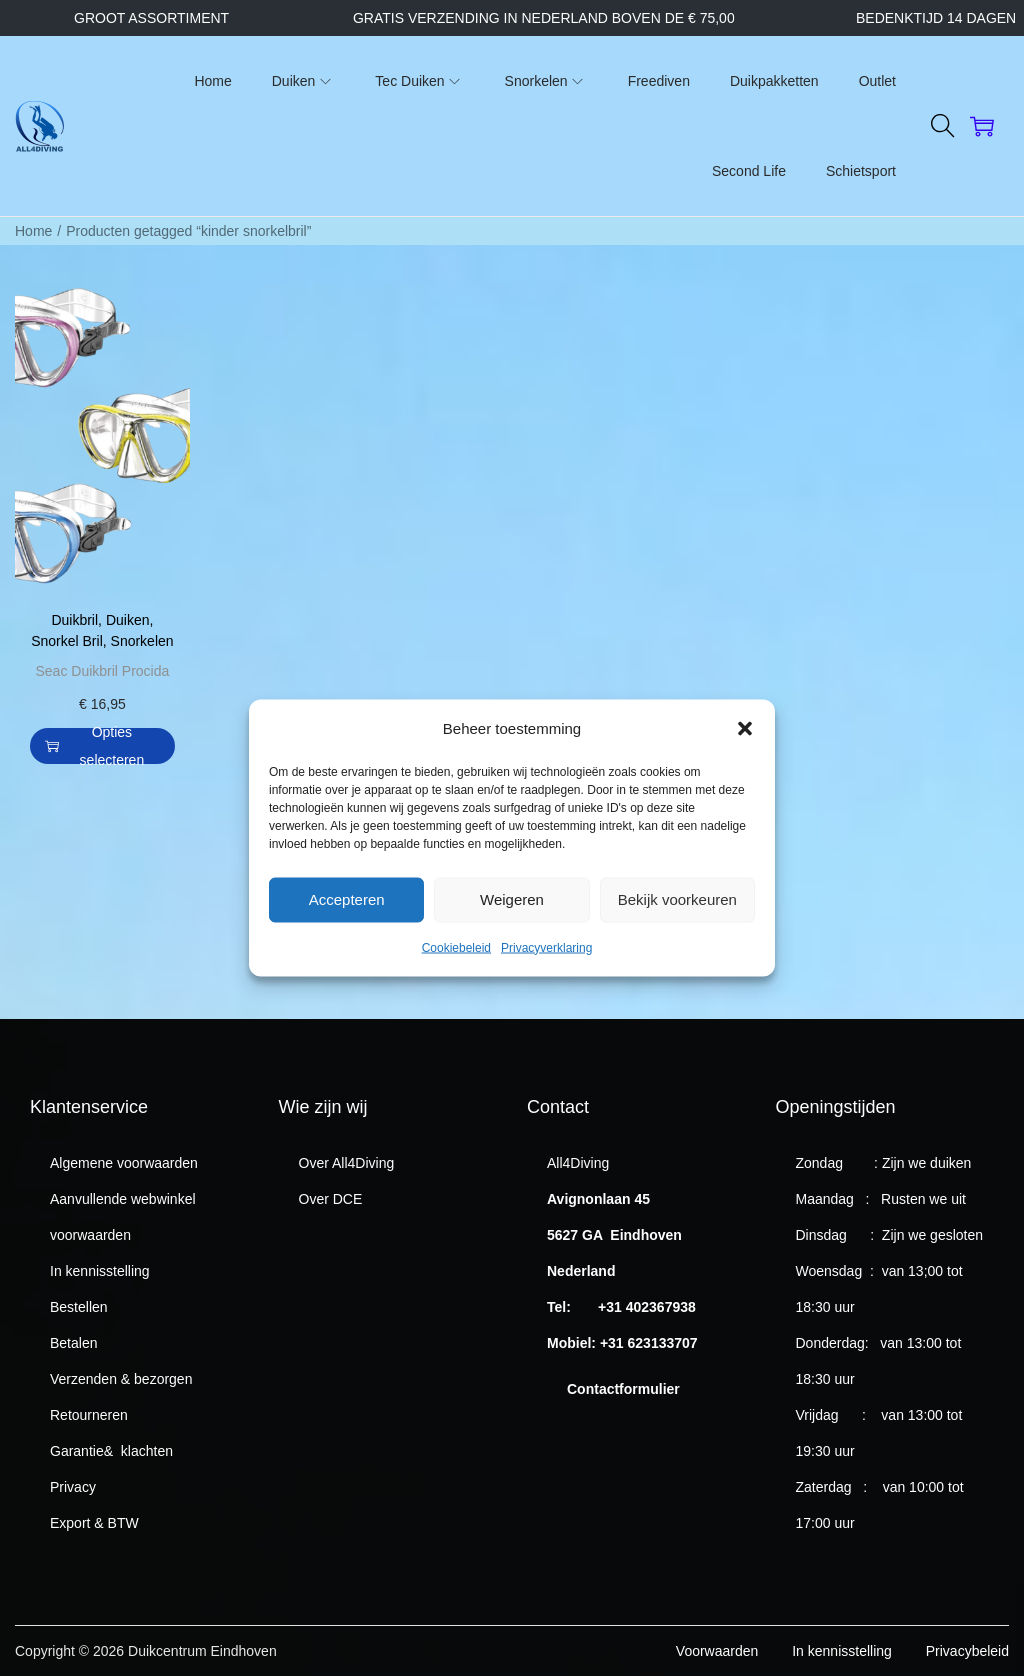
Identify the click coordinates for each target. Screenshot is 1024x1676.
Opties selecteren (94, 746)
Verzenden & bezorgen (121, 1379)
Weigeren (512, 927)
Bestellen (79, 1307)
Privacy (73, 1487)
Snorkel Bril (67, 641)
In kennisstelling (100, 1271)
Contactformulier (623, 1389)
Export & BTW (94, 1523)
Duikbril (74, 620)
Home (33, 231)
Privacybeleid (967, 1651)
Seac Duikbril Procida (102, 671)
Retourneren (89, 1415)
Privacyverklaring (546, 976)
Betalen (73, 1343)
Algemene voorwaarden (124, 1163)
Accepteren (347, 927)
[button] (745, 757)
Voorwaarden (717, 1651)
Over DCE (331, 1199)
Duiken (128, 620)
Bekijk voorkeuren (677, 927)
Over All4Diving (347, 1163)
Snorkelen (142, 641)
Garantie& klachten (111, 1451)
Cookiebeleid (456, 976)
